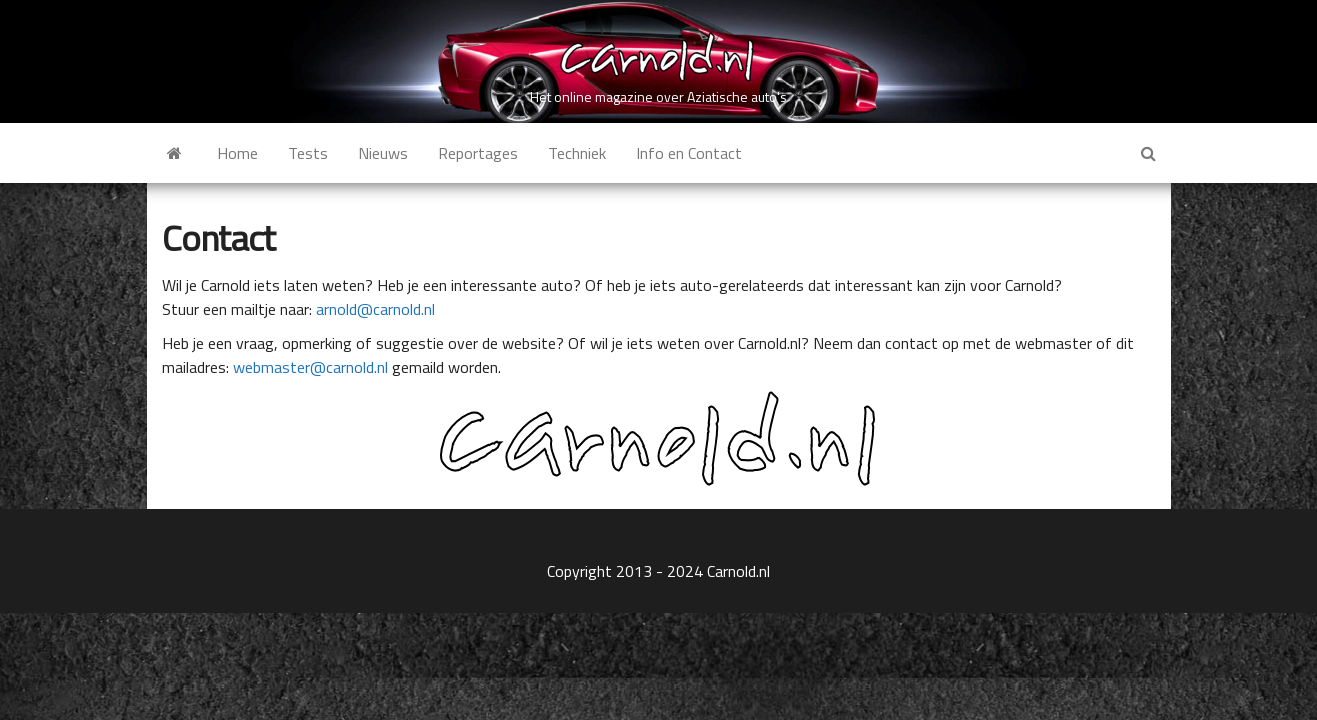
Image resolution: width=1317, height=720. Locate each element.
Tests (308, 153)
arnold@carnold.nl (375, 309)
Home (237, 153)
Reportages (478, 153)
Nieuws (383, 153)
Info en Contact (689, 153)
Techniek (577, 153)
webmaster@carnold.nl (310, 367)
